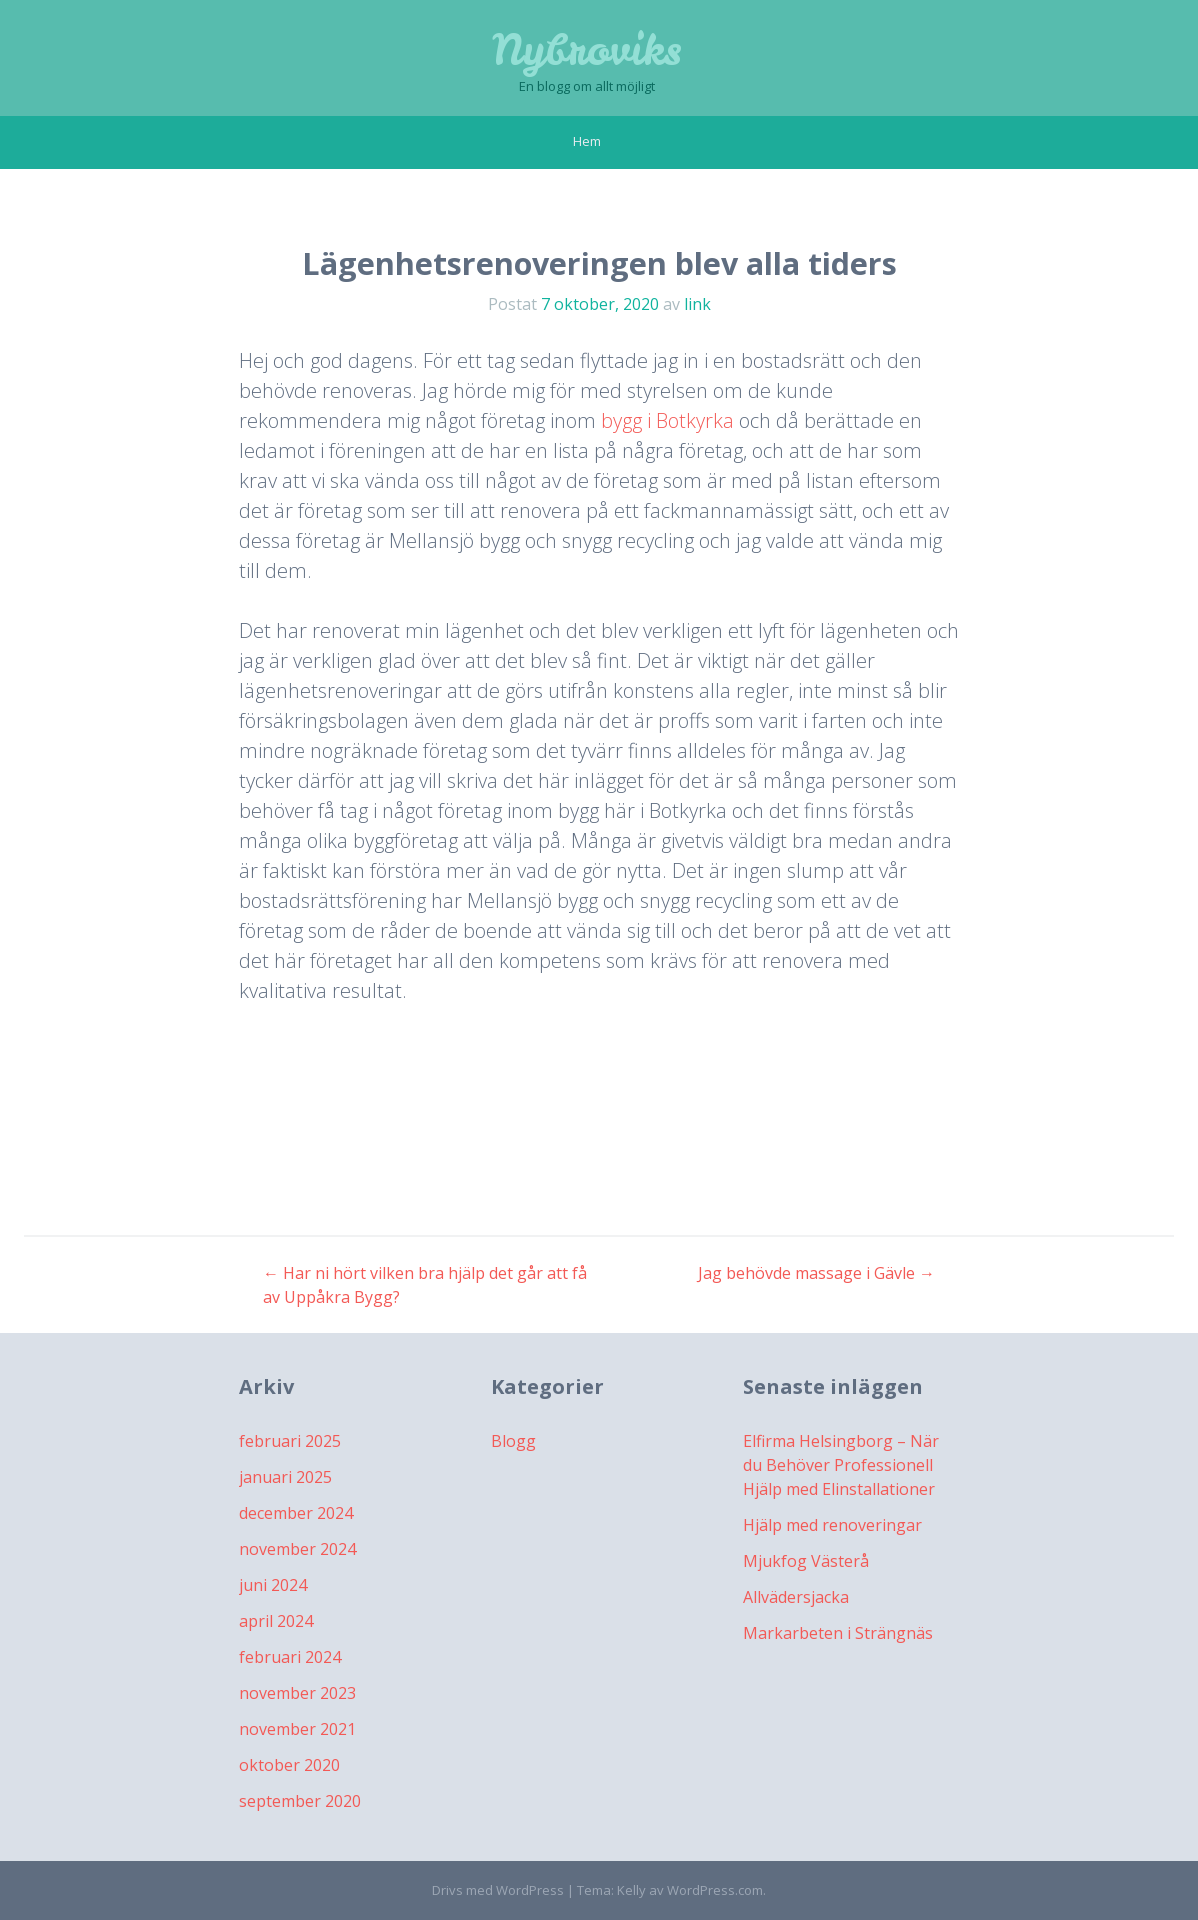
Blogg (513, 1441)
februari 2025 (290, 1441)
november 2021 (297, 1729)
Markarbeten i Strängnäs (838, 1633)
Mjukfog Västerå (806, 1561)
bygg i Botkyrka (667, 420)
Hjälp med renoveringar (832, 1525)
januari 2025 (285, 1477)
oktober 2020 (289, 1765)
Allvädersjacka (796, 1597)
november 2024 (297, 1549)
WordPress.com (715, 1890)
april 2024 (276, 1621)
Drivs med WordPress (498, 1890)
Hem (587, 141)
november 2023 (297, 1693)
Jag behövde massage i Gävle (816, 1273)
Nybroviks (587, 50)
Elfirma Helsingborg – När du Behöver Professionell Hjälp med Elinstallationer (841, 1465)
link (697, 304)
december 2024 (296, 1513)
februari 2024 (290, 1657)
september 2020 (300, 1801)
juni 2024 (273, 1585)
